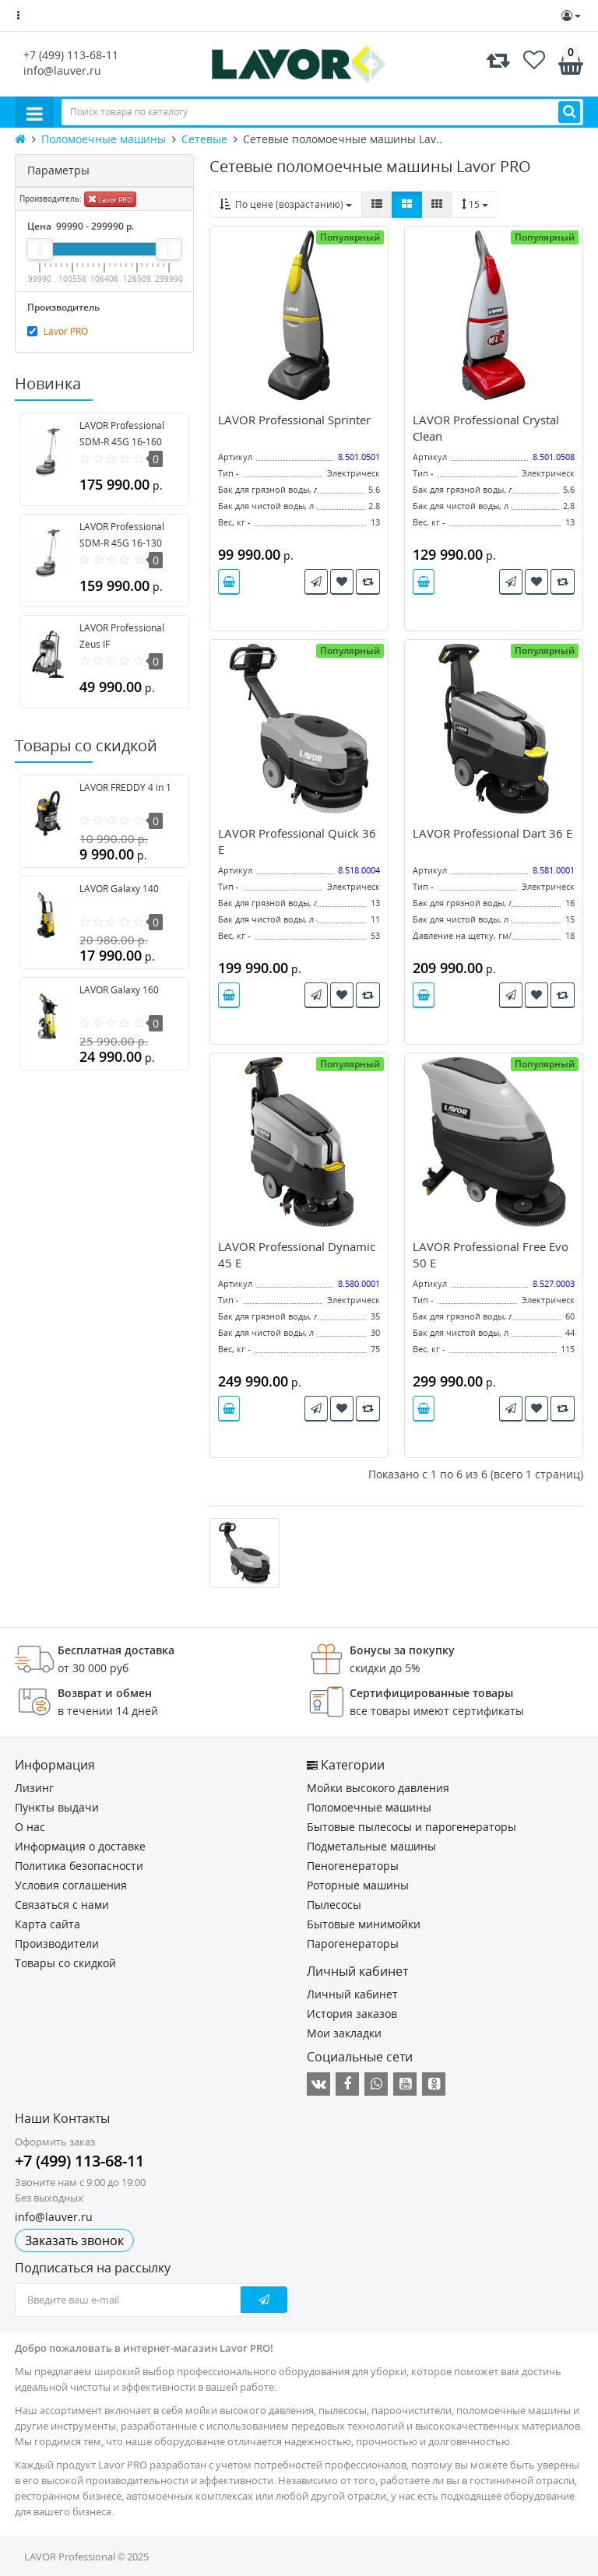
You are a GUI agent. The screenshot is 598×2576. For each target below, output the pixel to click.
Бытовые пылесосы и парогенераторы (411, 1826)
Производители (57, 1943)
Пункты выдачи (57, 1807)
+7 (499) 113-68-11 (70, 54)
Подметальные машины (371, 1846)
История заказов (352, 2013)
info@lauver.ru (62, 70)
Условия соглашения (71, 1885)
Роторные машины (358, 1885)
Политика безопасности (79, 1865)
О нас (30, 1826)
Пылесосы (334, 1904)
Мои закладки (344, 2033)
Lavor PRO (110, 199)
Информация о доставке (80, 1846)
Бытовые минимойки (363, 1924)
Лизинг (34, 1787)
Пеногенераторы (353, 1865)
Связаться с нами (62, 1904)
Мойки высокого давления (378, 1787)
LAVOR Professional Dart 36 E (492, 833)
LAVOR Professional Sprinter (294, 419)
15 (475, 204)
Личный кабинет (352, 1994)
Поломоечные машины (369, 1807)
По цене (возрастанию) (286, 204)
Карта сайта (47, 1924)
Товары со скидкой (65, 1963)
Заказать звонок (74, 2240)
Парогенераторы (353, 1943)
